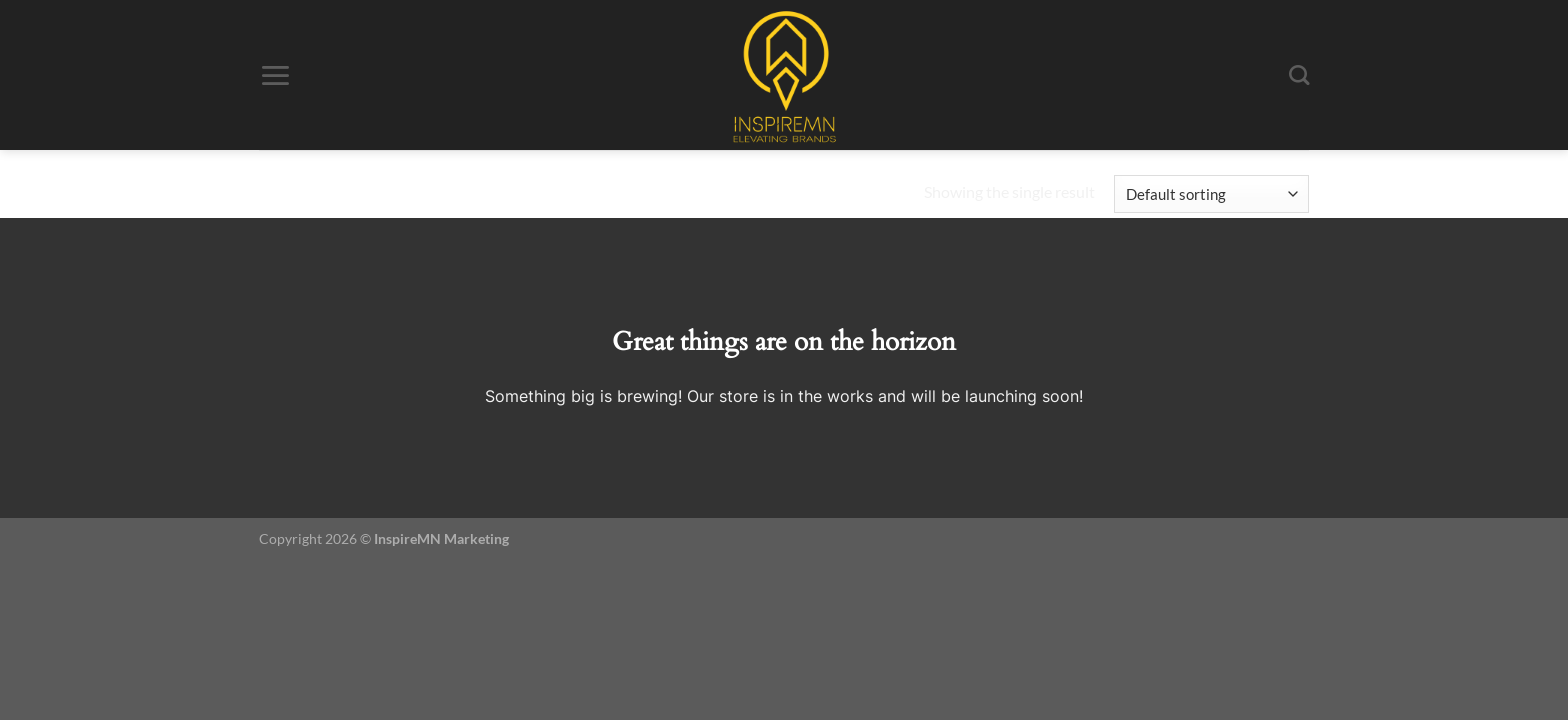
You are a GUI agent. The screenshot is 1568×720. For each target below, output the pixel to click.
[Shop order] (1211, 194)
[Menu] (275, 75)
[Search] (1299, 75)
